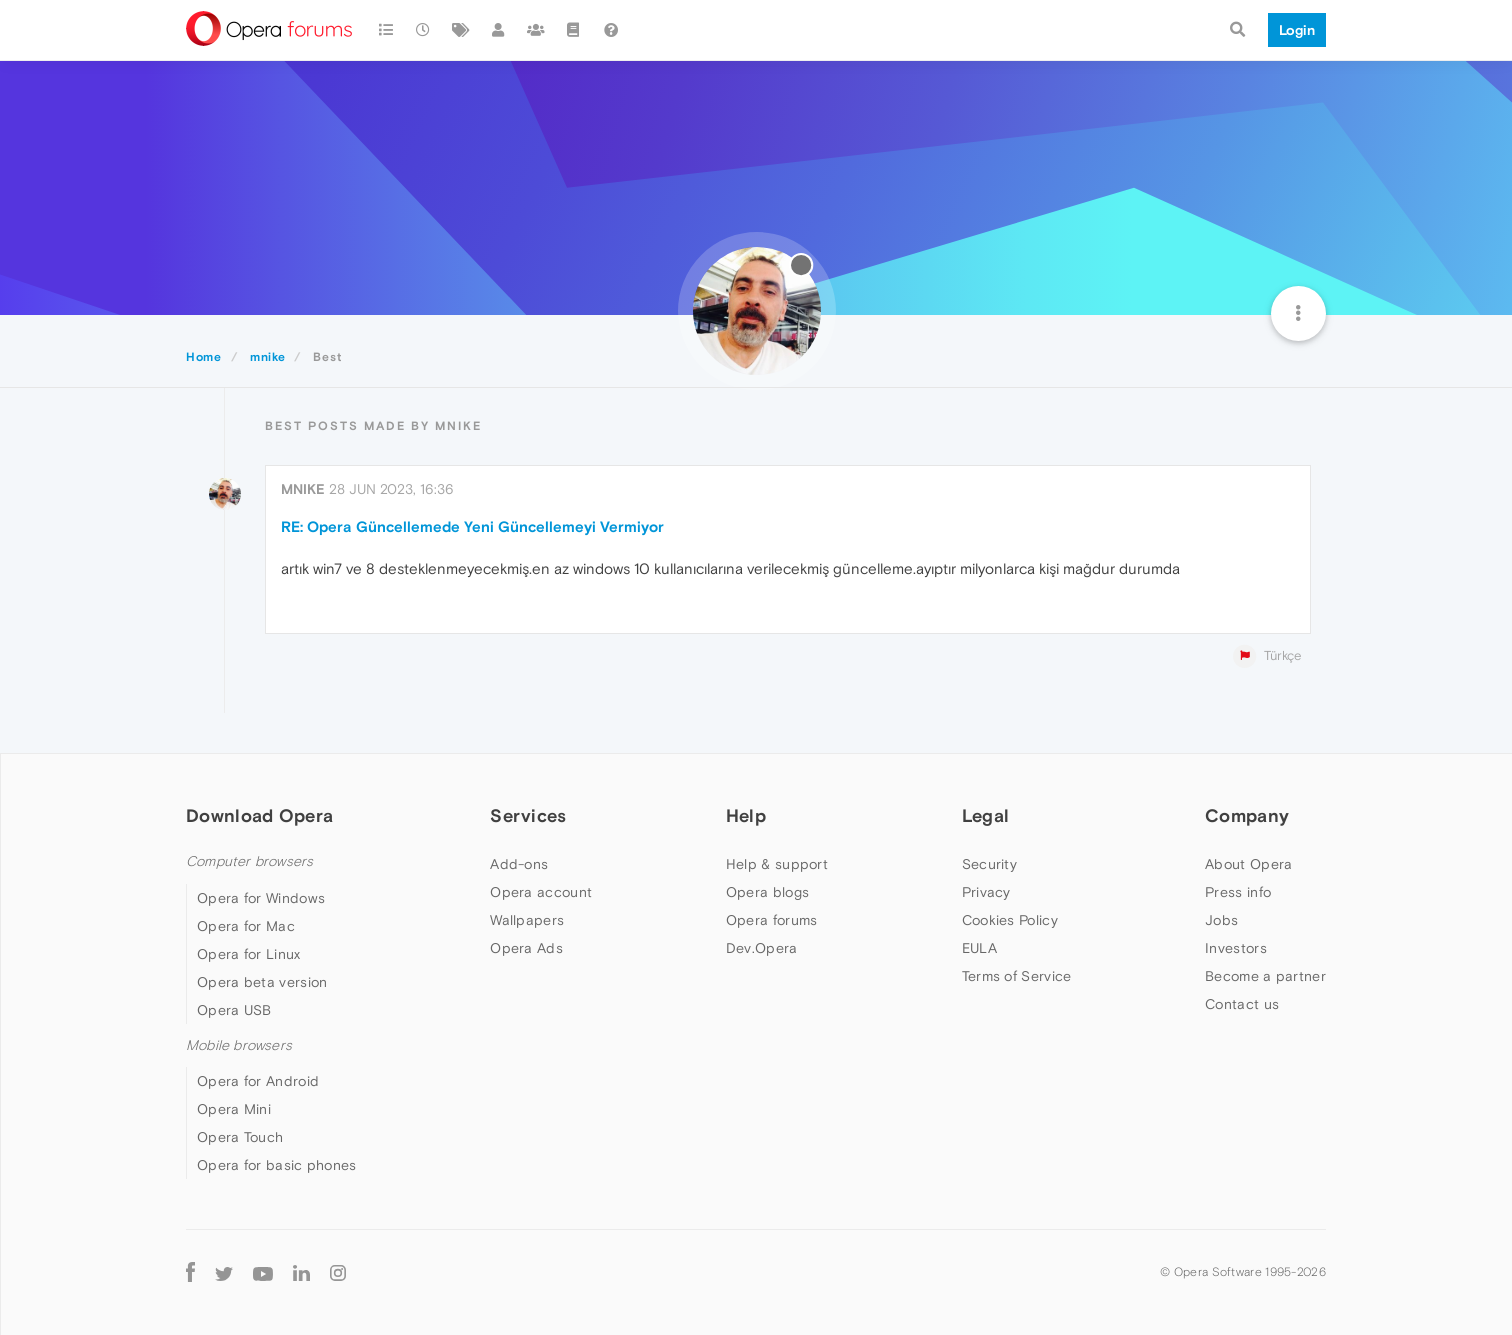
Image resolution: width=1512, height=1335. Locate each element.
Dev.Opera (762, 948)
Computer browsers (249, 861)
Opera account (541, 892)
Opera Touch (240, 1137)
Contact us (1242, 1004)
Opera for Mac (246, 926)
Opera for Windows (261, 898)
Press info (1238, 892)
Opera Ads (526, 948)
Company (1247, 815)
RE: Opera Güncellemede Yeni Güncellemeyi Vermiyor (472, 526)
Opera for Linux (249, 954)
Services (528, 815)
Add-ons (519, 864)
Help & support (777, 864)
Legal (986, 815)
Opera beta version (262, 982)
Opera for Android (258, 1081)
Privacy (986, 892)
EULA (979, 948)
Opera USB (234, 1010)
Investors (1236, 948)
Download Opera (259, 815)
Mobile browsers (239, 1045)
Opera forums (772, 920)
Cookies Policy (1010, 920)
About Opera (1248, 864)
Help (746, 815)
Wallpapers (527, 920)
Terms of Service (1017, 976)
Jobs (1221, 920)
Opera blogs (767, 892)
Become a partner (1265, 976)
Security (989, 864)
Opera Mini (234, 1109)
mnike (303, 489)
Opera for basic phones (277, 1165)
